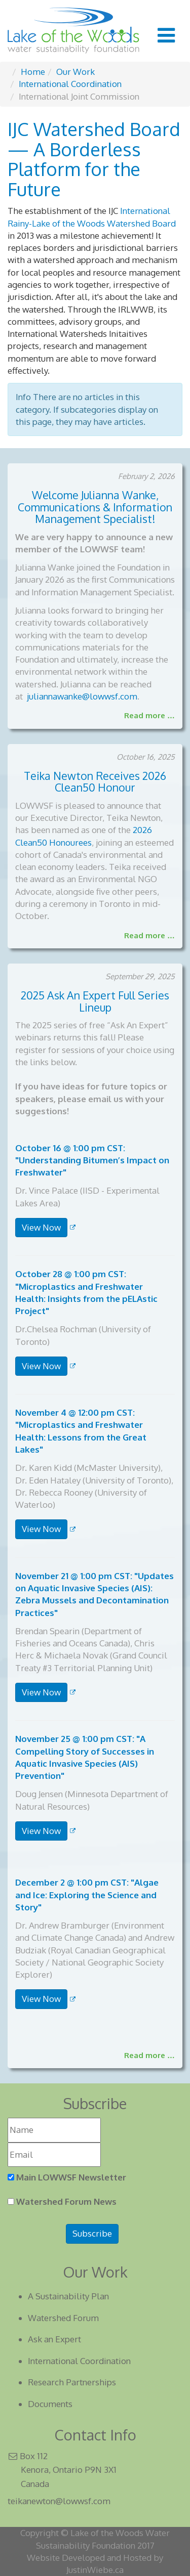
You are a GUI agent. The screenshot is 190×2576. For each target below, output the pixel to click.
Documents (50, 2403)
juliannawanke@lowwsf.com (82, 696)
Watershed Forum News (66, 2201)
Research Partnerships (72, 2382)
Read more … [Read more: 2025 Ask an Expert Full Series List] (149, 2055)
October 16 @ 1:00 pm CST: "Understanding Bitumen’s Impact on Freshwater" (92, 1160)
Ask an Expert (54, 2339)
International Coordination (79, 2360)
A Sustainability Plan (68, 2296)
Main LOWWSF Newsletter (71, 2177)
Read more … (149, 715)
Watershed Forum (63, 2317)
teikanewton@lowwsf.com (59, 2501)
